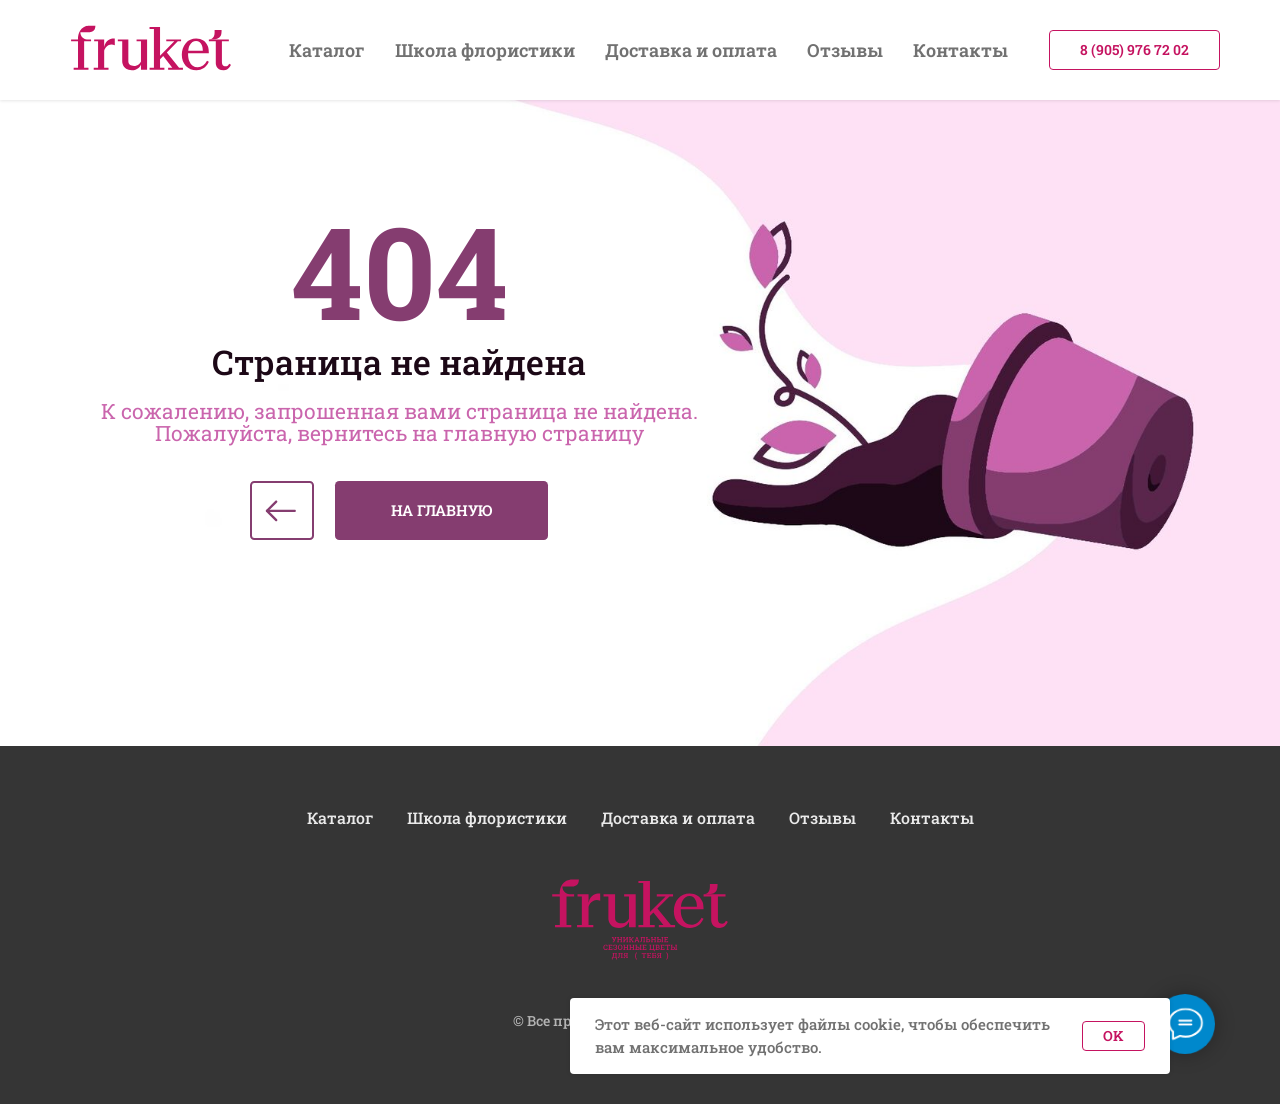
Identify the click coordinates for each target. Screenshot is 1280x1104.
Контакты (960, 50)
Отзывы (845, 50)
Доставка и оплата (691, 50)
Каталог (327, 50)
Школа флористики (485, 50)
